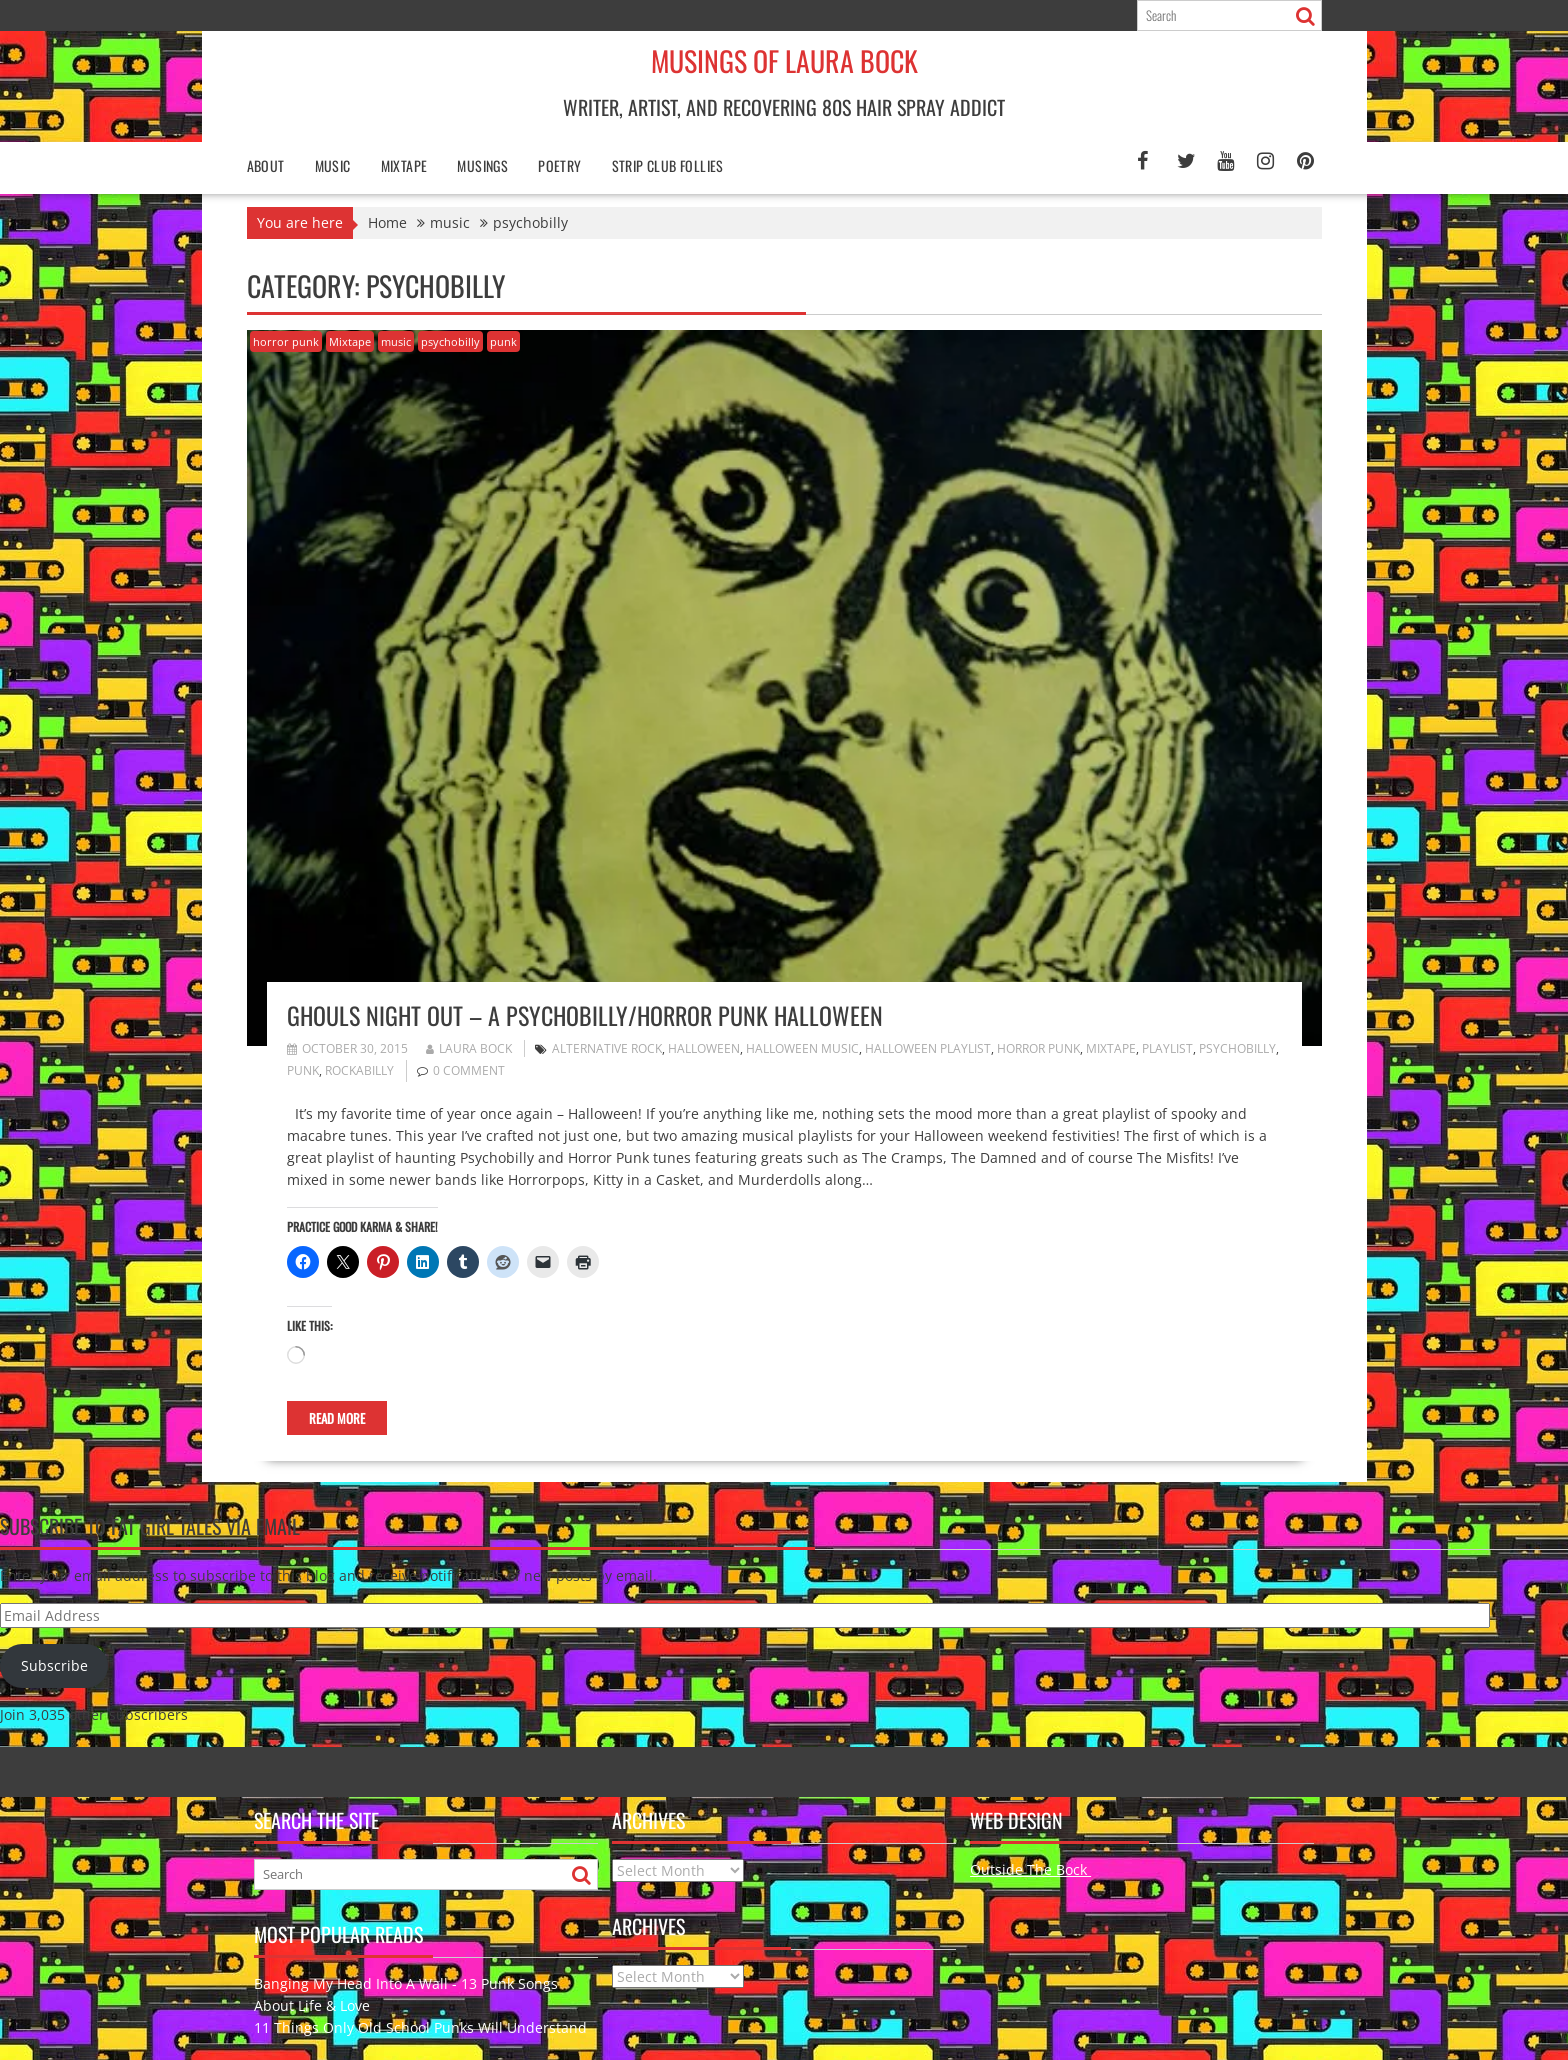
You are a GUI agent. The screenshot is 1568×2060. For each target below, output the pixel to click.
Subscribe (54, 1665)
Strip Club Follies (668, 165)
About (266, 165)
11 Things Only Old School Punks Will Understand (420, 2027)
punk (503, 341)
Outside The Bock (1030, 1869)
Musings (482, 165)
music (396, 341)
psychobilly (450, 341)
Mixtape (404, 165)
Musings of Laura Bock (784, 60)
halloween (704, 1048)
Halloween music (802, 1048)
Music (333, 165)
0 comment (469, 1070)
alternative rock (607, 1048)
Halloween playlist (928, 1048)
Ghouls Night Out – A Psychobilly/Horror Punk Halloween (585, 1015)
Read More (337, 1418)
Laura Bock (469, 1048)
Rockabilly (359, 1070)
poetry (559, 165)
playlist (1167, 1048)
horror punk (286, 341)
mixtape (1111, 1048)
